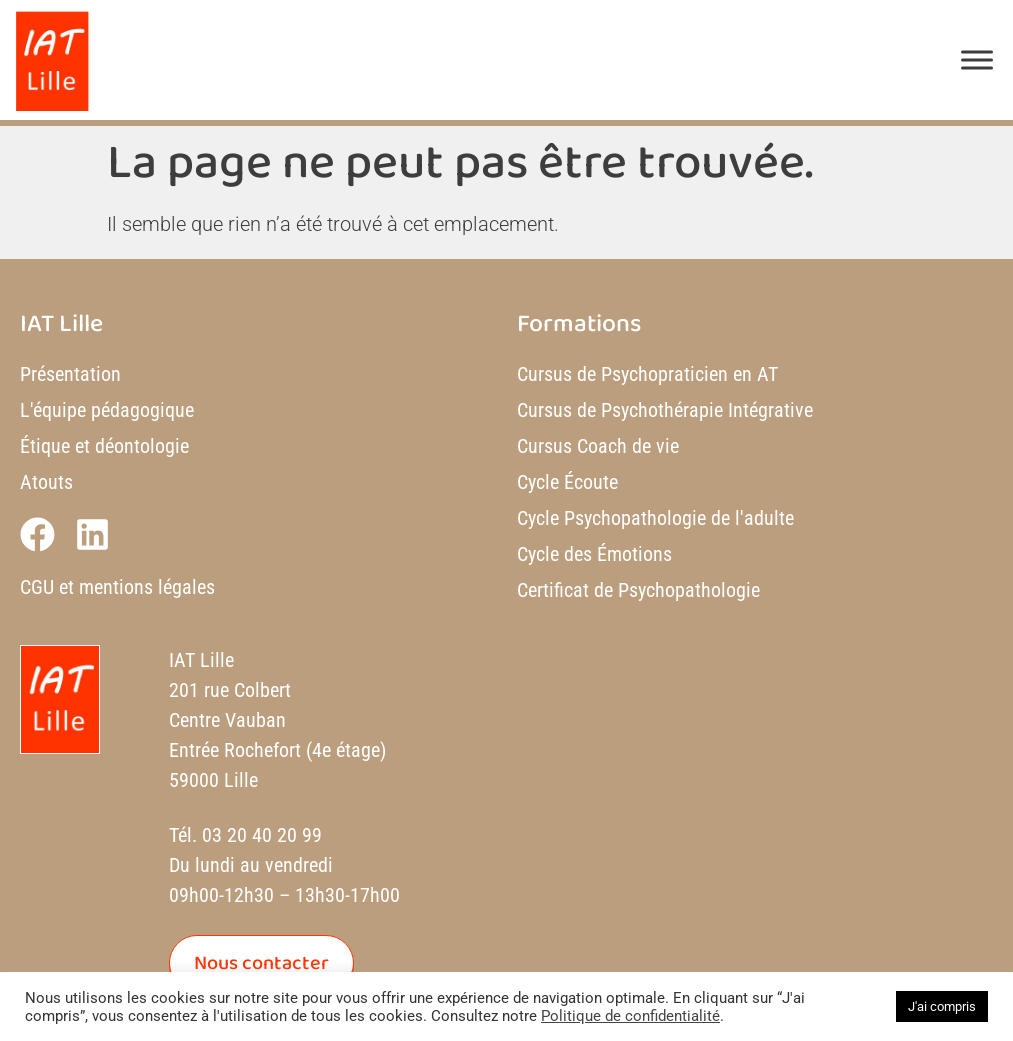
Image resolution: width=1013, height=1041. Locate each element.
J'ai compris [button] (942, 1006)
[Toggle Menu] (977, 59)
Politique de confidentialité (630, 1016)
